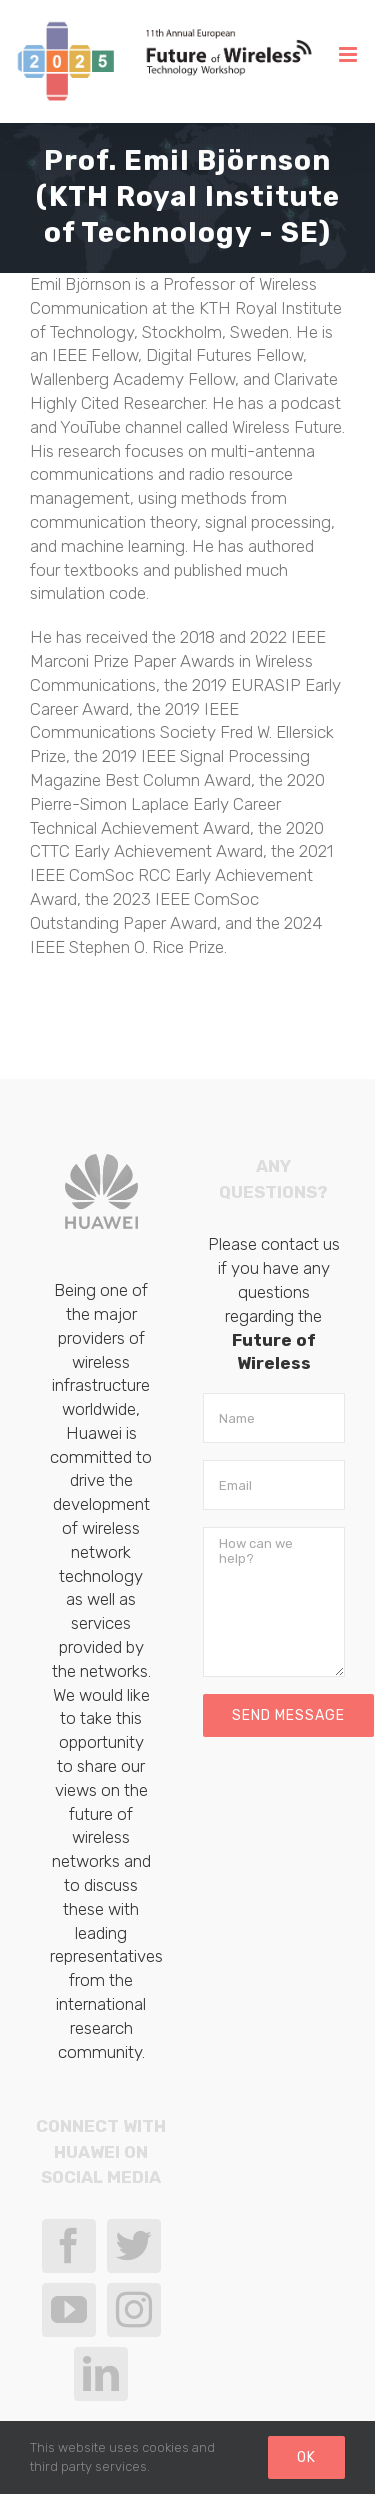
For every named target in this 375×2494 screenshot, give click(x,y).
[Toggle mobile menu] (349, 54)
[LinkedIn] (101, 2374)
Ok (306, 2457)
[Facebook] (69, 2246)
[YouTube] (69, 2310)
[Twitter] (134, 2246)
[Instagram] (134, 2310)
